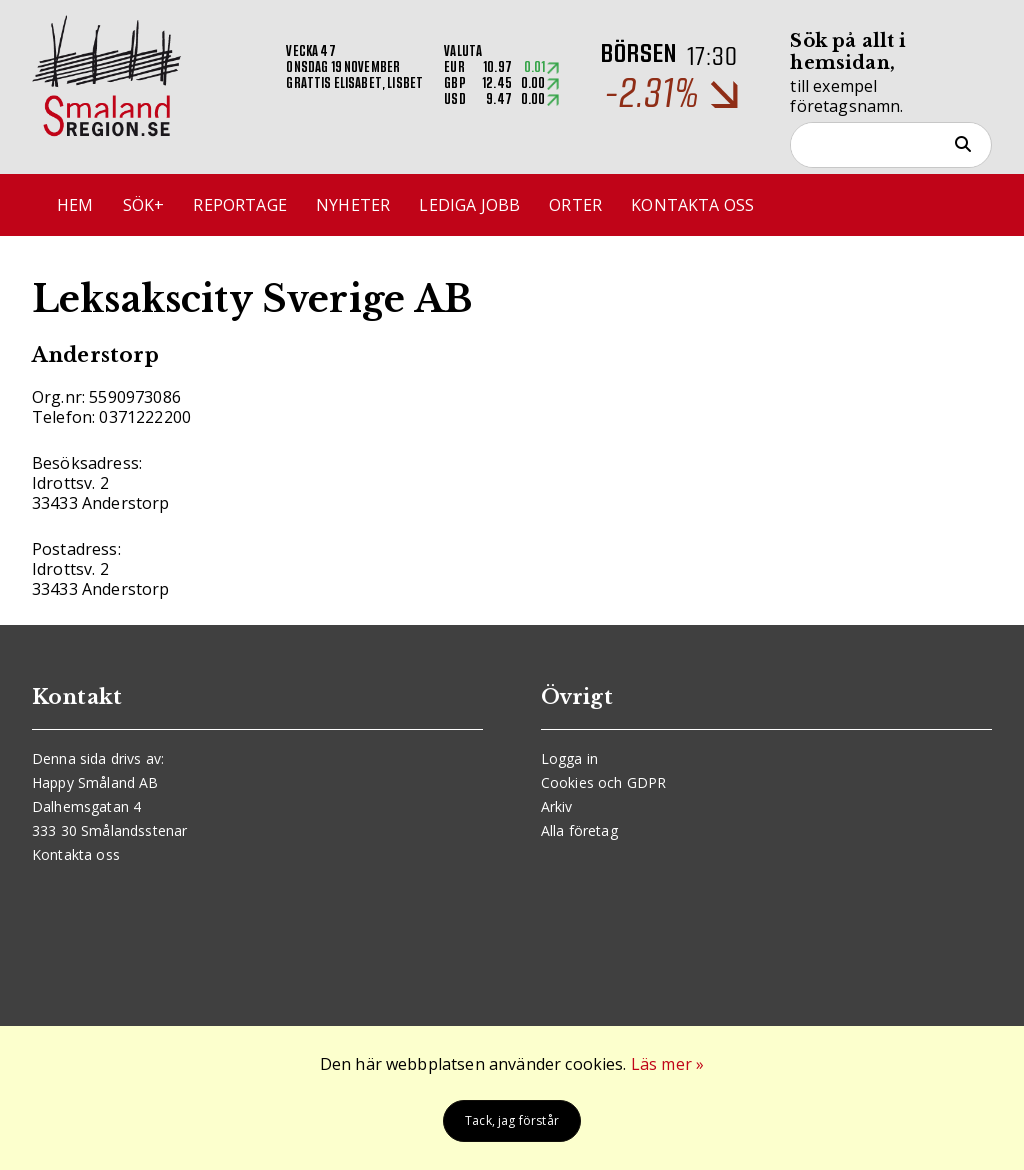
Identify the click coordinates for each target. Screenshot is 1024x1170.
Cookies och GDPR (604, 782)
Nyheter (353, 205)
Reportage (239, 205)
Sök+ (144, 205)
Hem (75, 205)
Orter (575, 205)
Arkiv (557, 806)
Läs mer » (667, 1064)
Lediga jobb (469, 205)
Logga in (569, 758)
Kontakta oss (692, 205)
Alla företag (579, 830)
